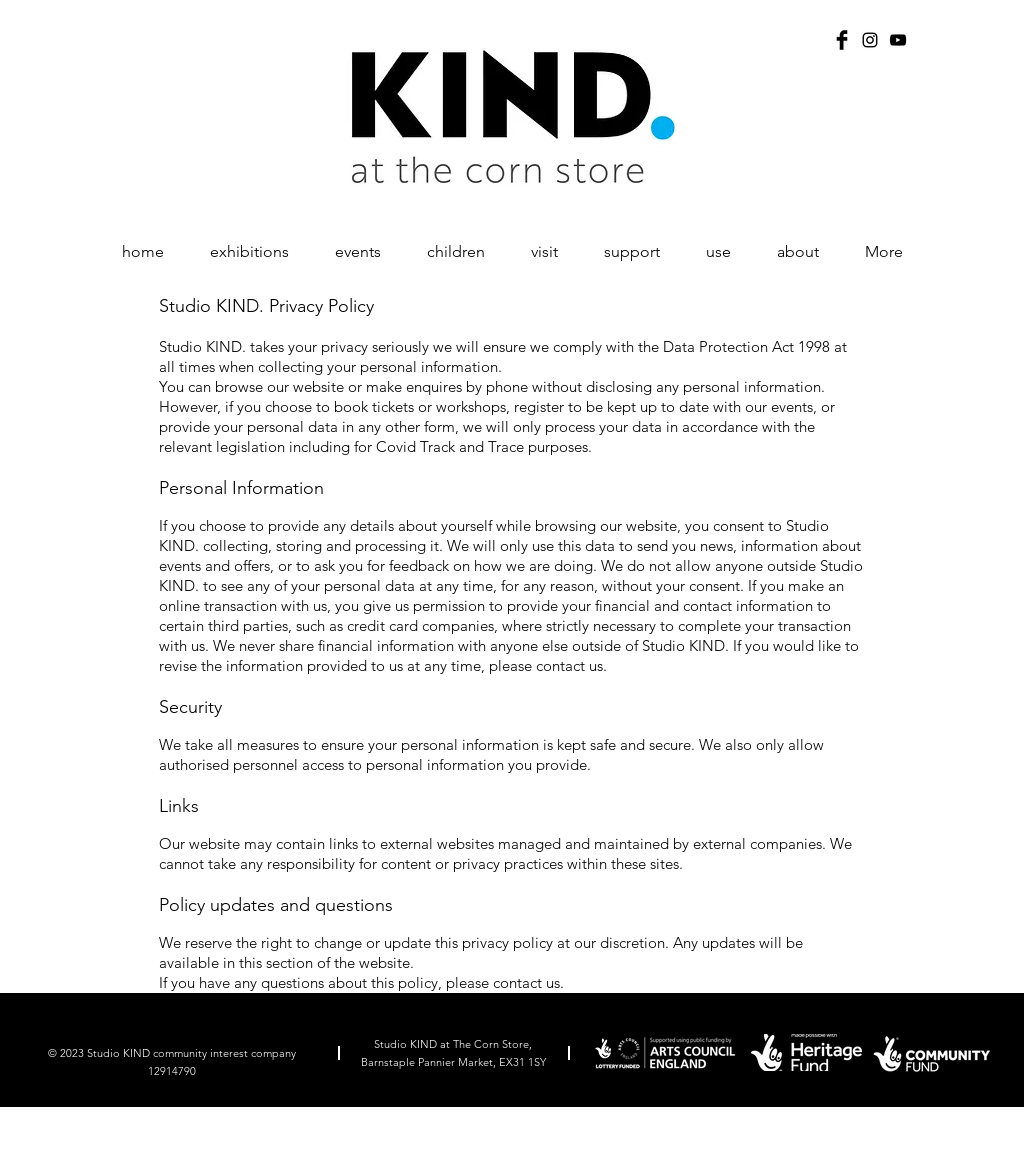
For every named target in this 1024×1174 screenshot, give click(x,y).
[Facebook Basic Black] (842, 40)
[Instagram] (870, 40)
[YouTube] (898, 40)
